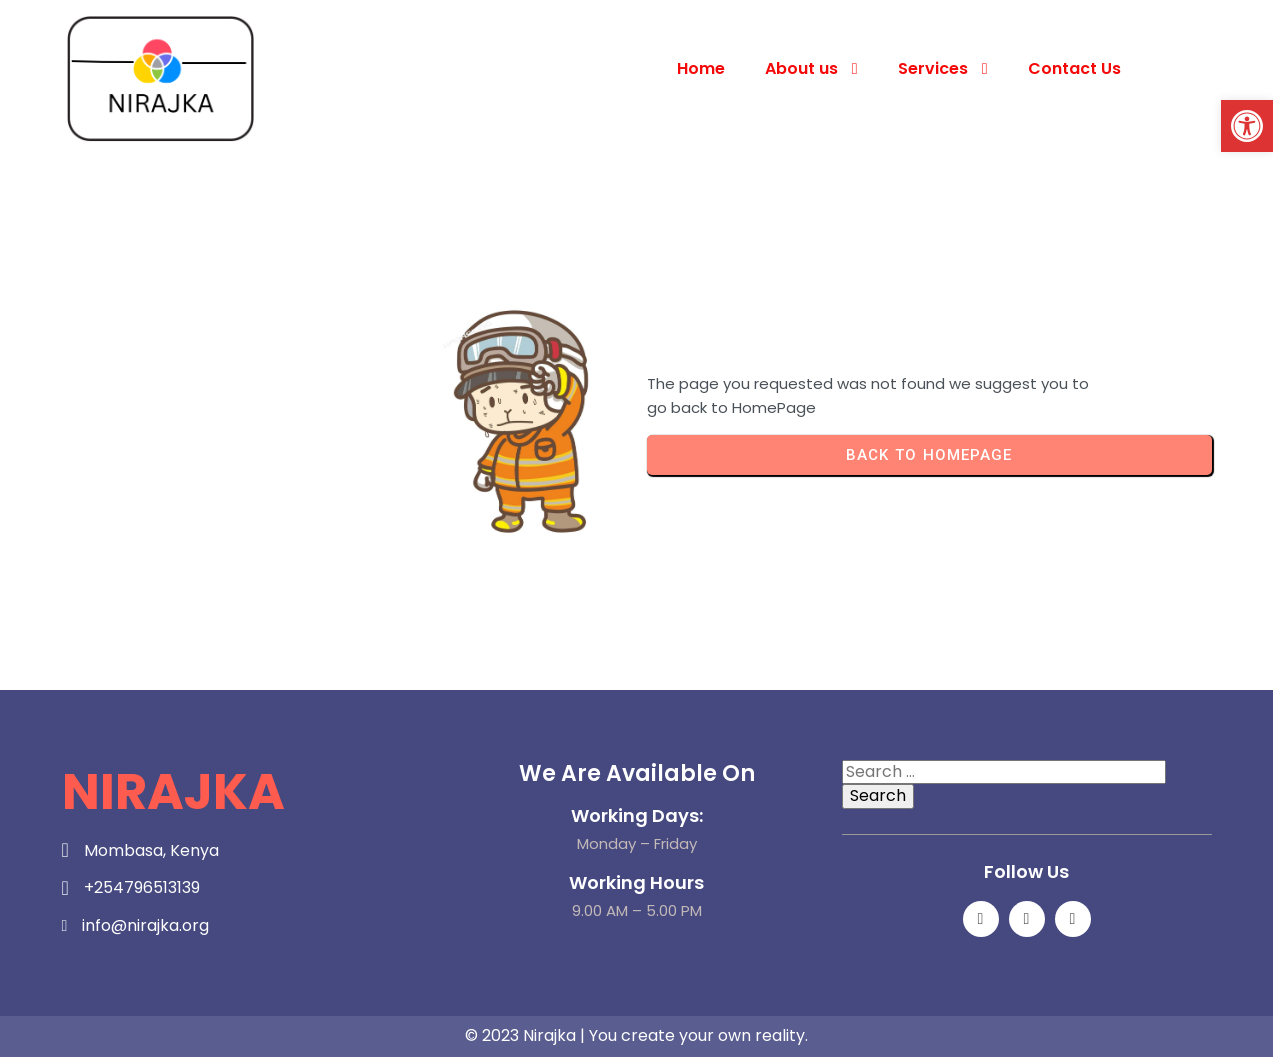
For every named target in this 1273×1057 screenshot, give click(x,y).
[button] (1247, 126)
